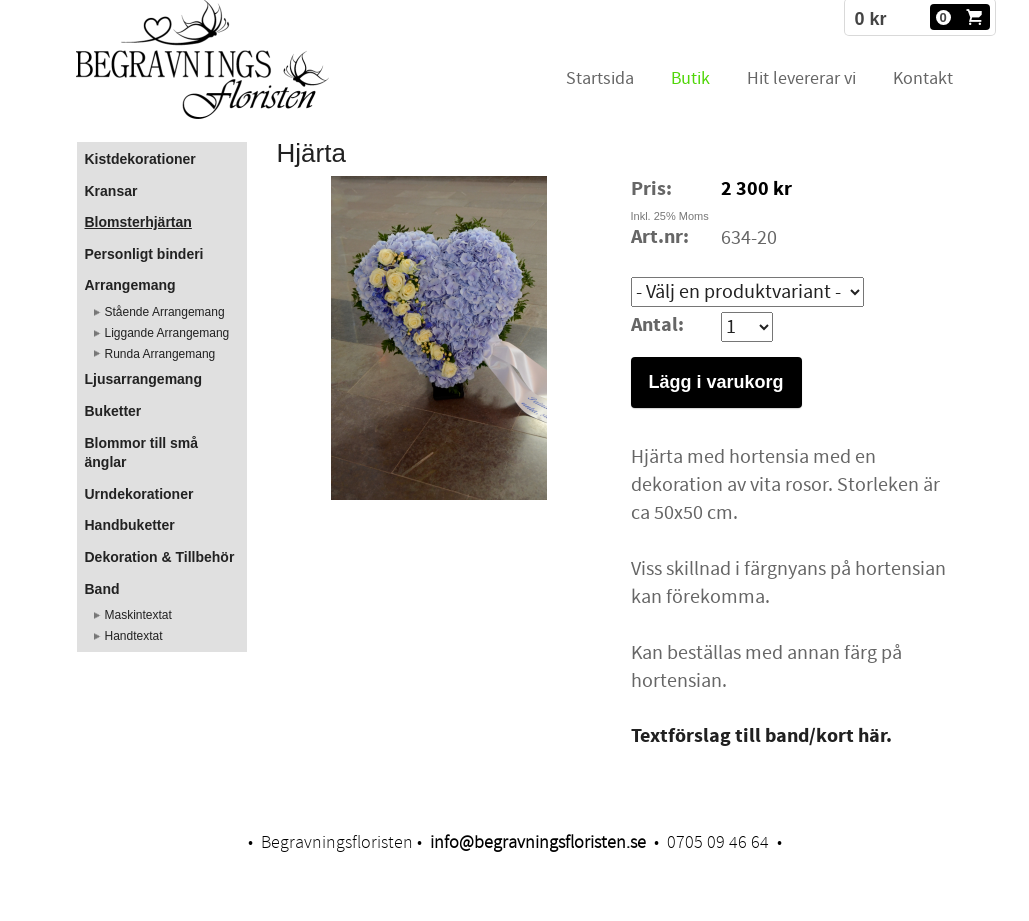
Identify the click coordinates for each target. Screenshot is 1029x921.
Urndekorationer (139, 494)
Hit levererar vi (801, 78)
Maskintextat (138, 615)
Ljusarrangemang (143, 379)
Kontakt (923, 78)
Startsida (600, 78)
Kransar (111, 191)
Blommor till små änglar (142, 453)
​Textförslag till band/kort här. (761, 736)
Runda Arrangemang (160, 354)
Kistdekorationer (140, 159)
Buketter (113, 411)
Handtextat (134, 636)
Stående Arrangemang (165, 312)
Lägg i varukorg (716, 382)
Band (102, 589)
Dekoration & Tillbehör (160, 557)
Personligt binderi (144, 254)
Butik (690, 78)
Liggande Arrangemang (167, 333)
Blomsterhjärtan (138, 222)
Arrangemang (130, 285)
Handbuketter (130, 525)
